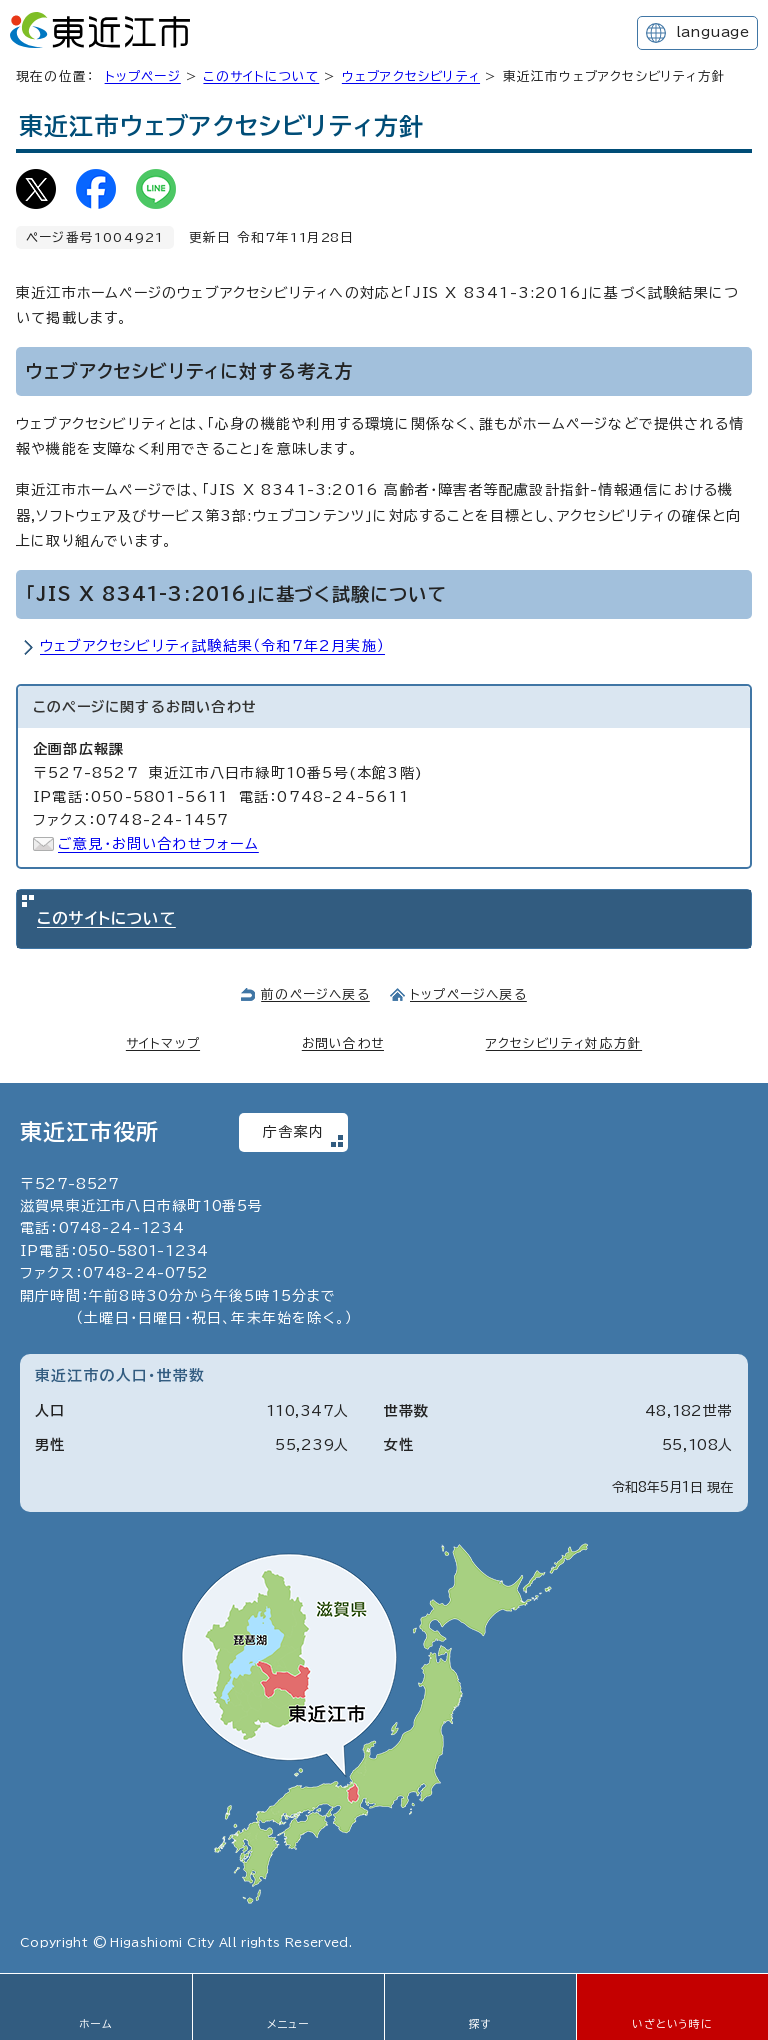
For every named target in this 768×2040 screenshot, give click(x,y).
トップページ (143, 76)
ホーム (96, 2024)
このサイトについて (261, 76)
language (712, 32)
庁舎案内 (293, 1132)
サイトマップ (163, 1043)
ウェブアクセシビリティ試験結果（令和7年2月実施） (212, 646)
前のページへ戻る (315, 994)
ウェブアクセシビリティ (411, 76)
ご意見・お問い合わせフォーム (158, 844)
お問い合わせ (343, 1043)
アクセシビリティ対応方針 (564, 1043)
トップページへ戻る (468, 994)
